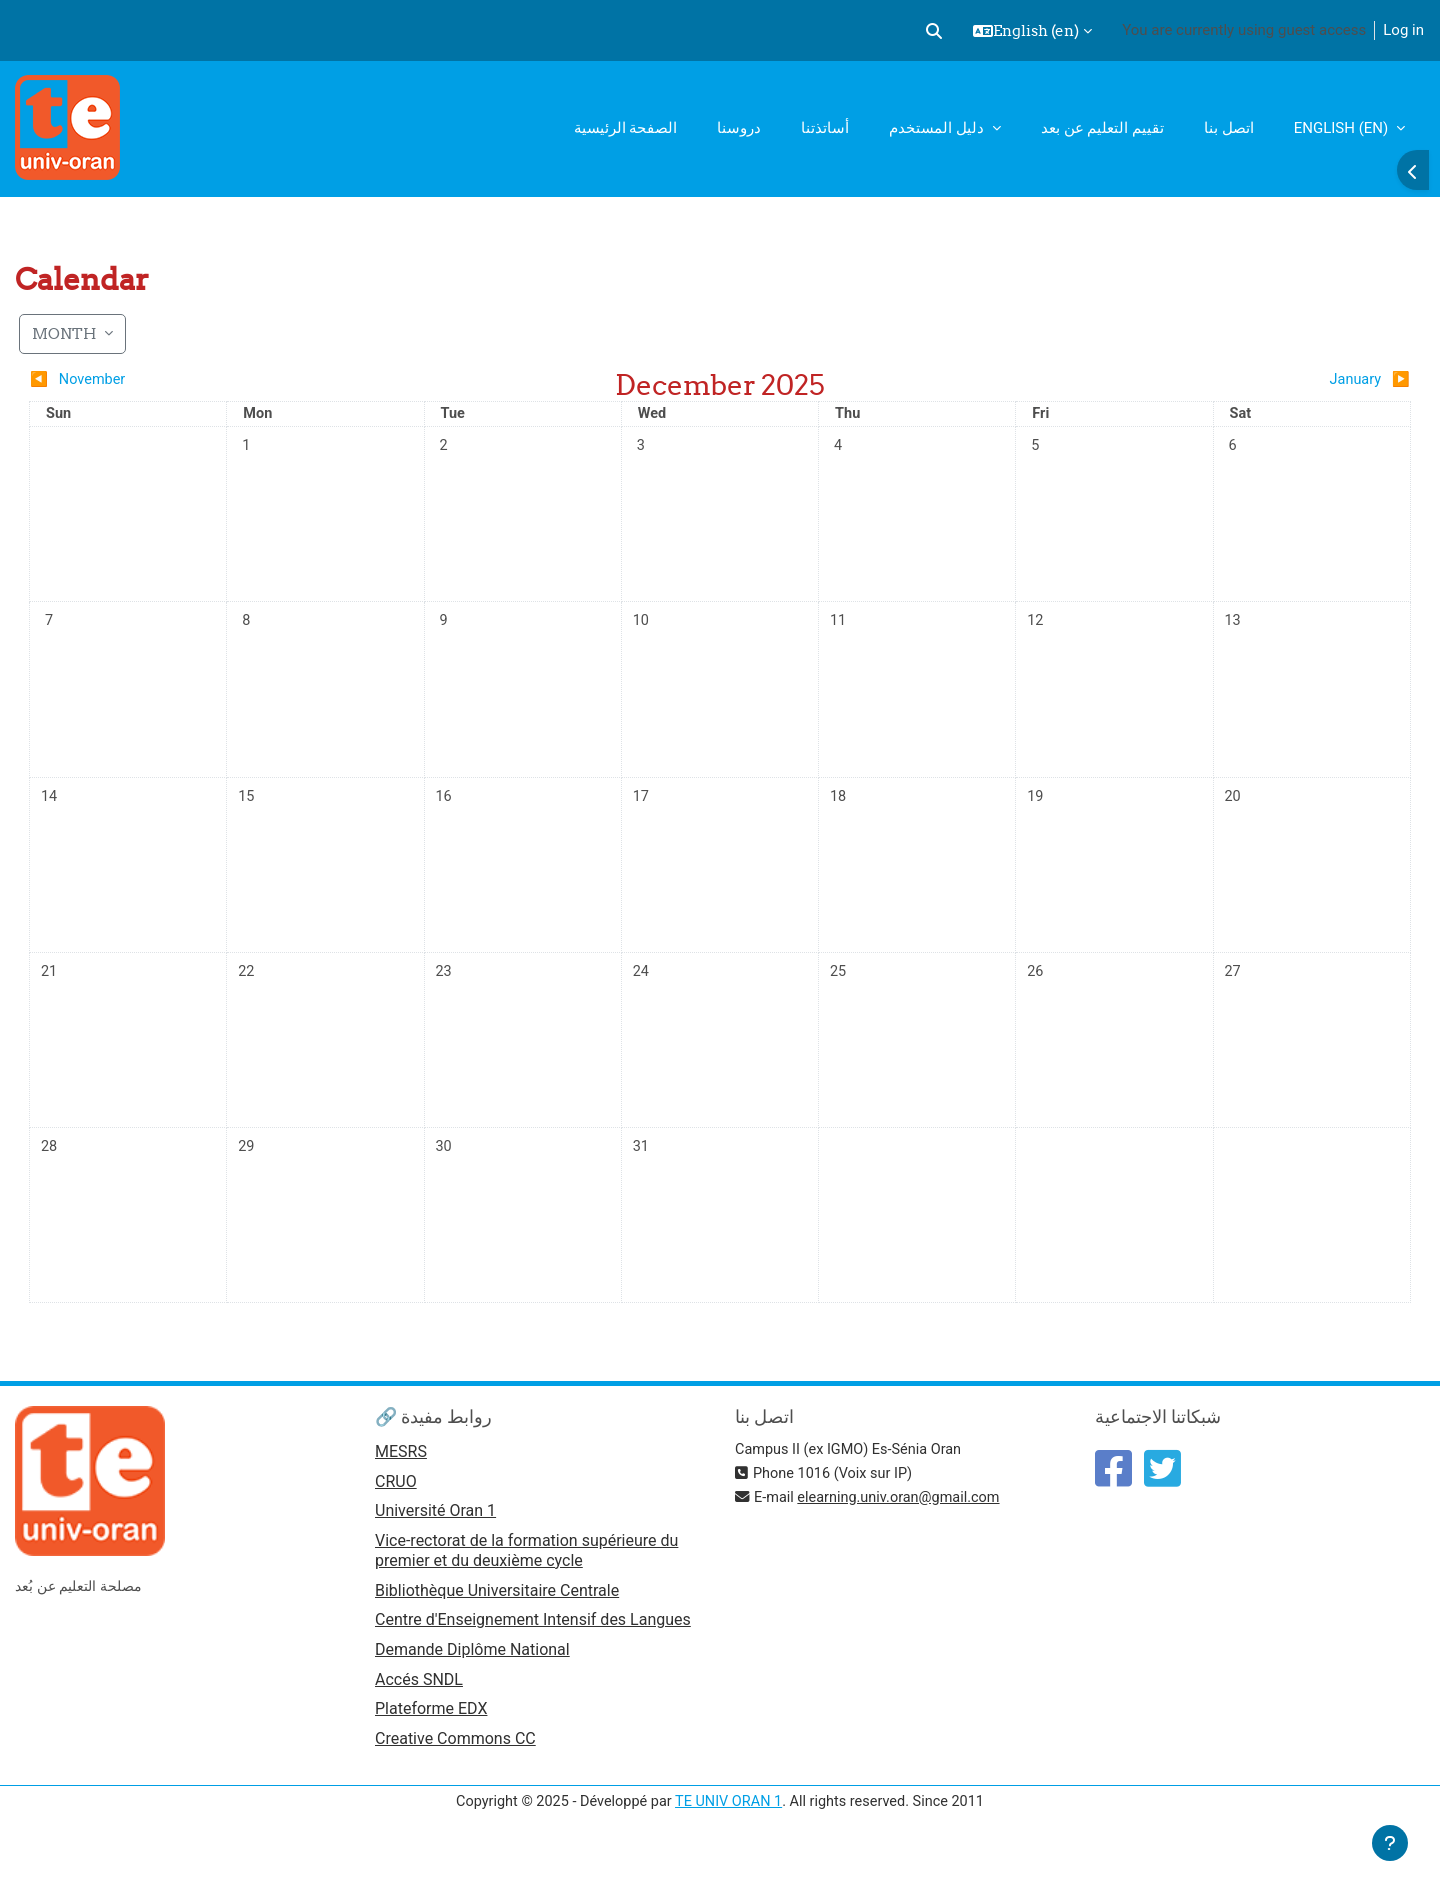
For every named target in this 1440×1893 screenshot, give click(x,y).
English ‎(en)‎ (1343, 128)
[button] (934, 31)
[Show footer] (1390, 1843)
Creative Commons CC (455, 1777)
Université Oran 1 (435, 1545)
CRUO (396, 1514)
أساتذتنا (825, 128)
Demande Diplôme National (472, 1686)
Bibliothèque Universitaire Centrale (497, 1625)
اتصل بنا (1229, 128)
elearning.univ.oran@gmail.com (905, 1530)
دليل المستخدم (938, 128)
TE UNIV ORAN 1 (728, 1841)
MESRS (401, 1484)
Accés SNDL (419, 1716)
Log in (1403, 30)
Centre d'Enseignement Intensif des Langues (533, 1655)
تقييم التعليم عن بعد (1102, 128)
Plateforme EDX (431, 1747)
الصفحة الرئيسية (626, 128)
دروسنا (739, 128)
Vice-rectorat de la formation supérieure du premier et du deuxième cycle (526, 1584)
